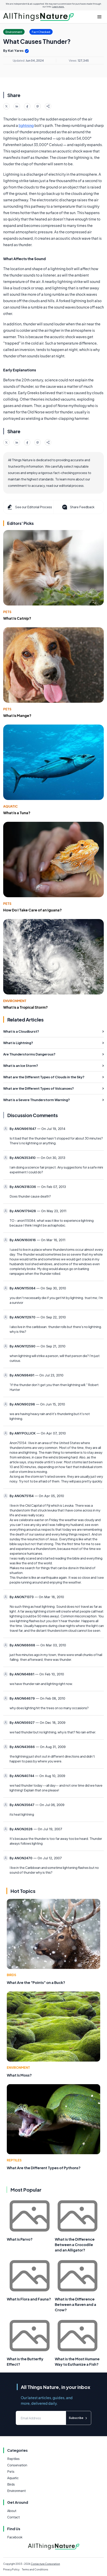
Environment (14, 1001)
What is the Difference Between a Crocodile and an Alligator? (75, 2244)
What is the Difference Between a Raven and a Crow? (75, 2304)
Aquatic (10, 806)
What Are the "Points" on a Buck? (36, 1982)
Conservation (17, 2465)
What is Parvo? (20, 2239)
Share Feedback (77, 507)
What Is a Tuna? (16, 812)
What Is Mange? (17, 715)
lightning (26, 125)
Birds (11, 1975)
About (11, 2511)
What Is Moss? (19, 2075)
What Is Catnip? (17, 618)
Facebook (14, 2537)
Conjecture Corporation (45, 2563)
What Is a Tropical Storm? (25, 1007)
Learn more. (58, 6)
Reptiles (14, 2160)
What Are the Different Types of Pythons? (44, 2167)
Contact (13, 2517)
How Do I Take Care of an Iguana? (32, 910)
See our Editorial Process (29, 507)
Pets (7, 612)
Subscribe (78, 2418)
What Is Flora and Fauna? (29, 2299)
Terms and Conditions (35, 2569)
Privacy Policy (11, 2569)
